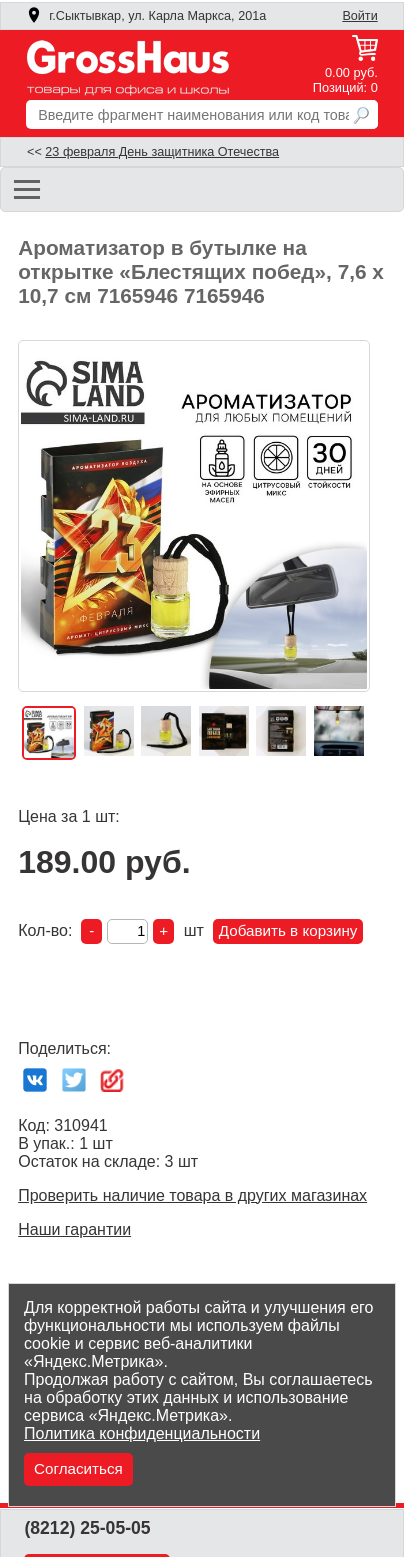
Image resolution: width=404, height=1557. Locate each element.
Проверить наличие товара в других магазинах (192, 1195)
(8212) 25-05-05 (87, 1528)
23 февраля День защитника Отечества (162, 152)
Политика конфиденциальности (142, 1433)
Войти (359, 16)
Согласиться (78, 1468)
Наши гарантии (74, 1229)
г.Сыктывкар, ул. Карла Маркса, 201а (146, 16)
